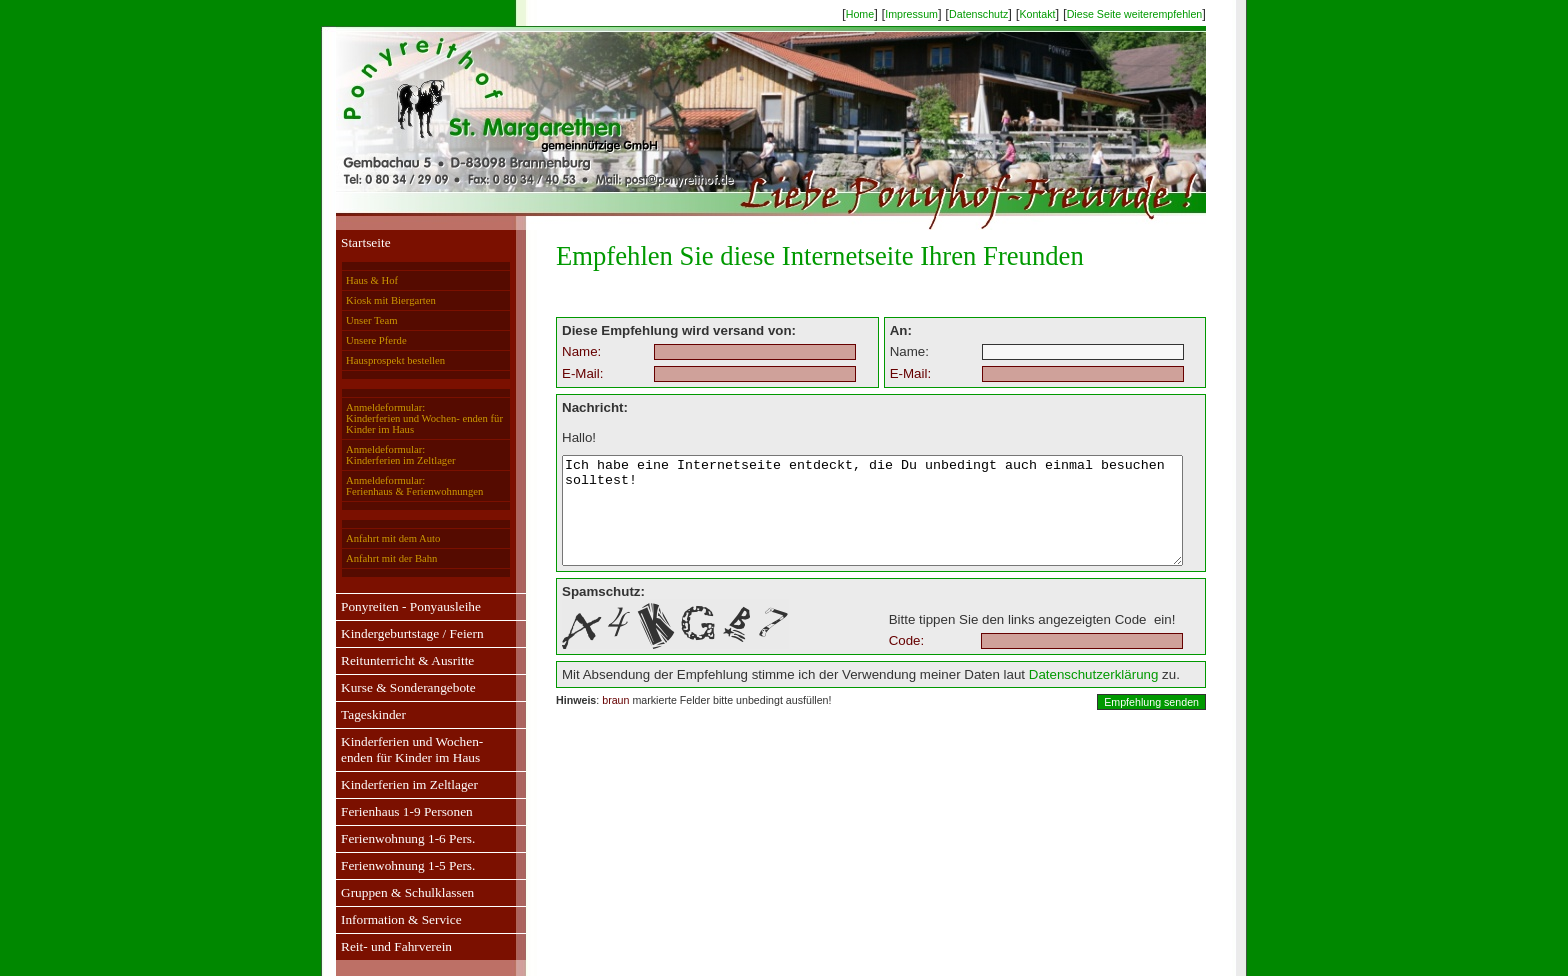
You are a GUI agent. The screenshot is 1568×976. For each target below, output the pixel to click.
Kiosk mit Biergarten (372, 300)
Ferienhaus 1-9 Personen (388, 811)
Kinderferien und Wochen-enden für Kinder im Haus (393, 749)
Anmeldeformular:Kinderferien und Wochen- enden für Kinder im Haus (405, 418)
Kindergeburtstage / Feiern (393, 633)
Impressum (930, 14)
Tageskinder (354, 714)
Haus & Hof (353, 280)
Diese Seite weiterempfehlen (1154, 14)
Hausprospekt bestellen (376, 360)
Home (879, 14)
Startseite (347, 242)
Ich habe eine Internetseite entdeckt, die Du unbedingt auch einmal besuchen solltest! (872, 521)
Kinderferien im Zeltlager (390, 784)
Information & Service (382, 919)
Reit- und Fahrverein (377, 946)
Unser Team (352, 320)
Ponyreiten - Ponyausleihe (392, 606)
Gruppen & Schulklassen (388, 892)
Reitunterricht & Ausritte (388, 660)
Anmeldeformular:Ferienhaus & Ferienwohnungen (395, 486)
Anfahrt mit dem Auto (374, 538)
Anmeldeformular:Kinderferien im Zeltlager (381, 455)
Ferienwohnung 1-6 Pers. (389, 838)
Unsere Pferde (357, 340)
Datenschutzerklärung (1055, 695)
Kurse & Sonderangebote (389, 687)
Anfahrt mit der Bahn (372, 558)
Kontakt (1056, 14)
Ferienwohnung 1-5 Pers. (389, 865)
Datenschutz (997, 14)
